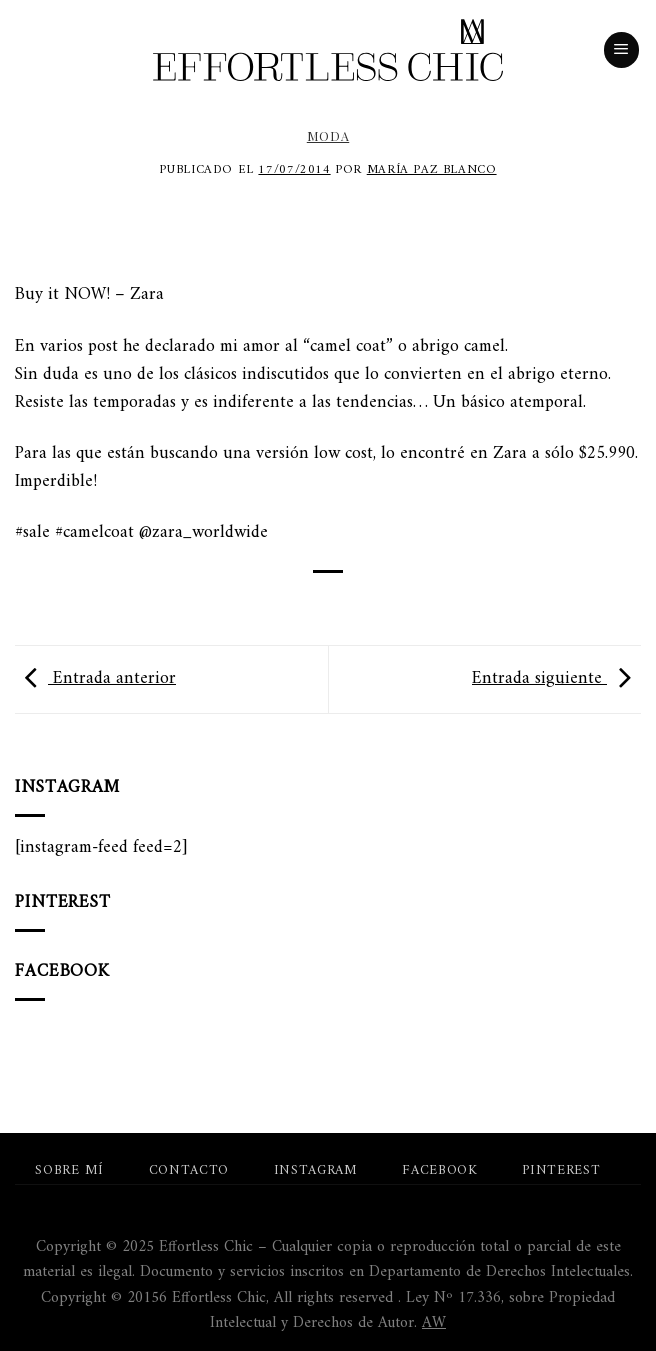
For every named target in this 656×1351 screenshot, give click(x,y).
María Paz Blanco (432, 170)
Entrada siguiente (556, 678)
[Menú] (621, 50)
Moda (328, 136)
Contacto (189, 1171)
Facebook (439, 1171)
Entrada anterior (95, 678)
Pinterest (561, 1171)
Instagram (316, 1171)
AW (434, 1323)
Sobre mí (69, 1171)
